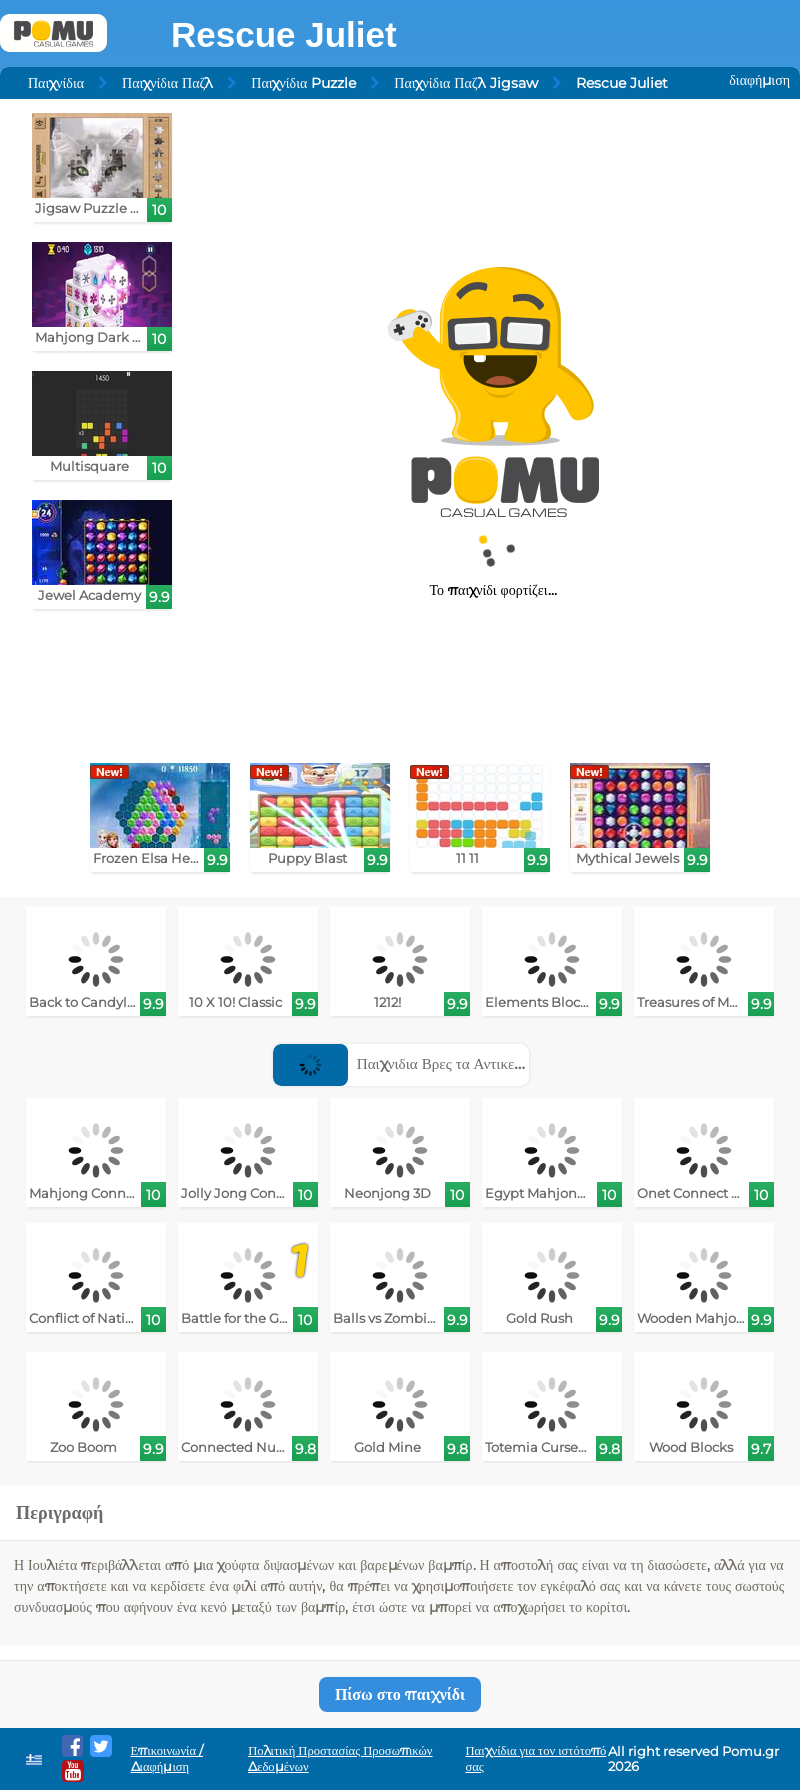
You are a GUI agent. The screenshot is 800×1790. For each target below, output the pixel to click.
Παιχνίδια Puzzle (303, 83)
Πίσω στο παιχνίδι (400, 1694)
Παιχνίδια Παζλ (167, 83)
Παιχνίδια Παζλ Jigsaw (465, 83)
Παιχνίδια (56, 83)
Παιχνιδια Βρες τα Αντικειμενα (411, 1063)
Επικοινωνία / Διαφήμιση (167, 1758)
